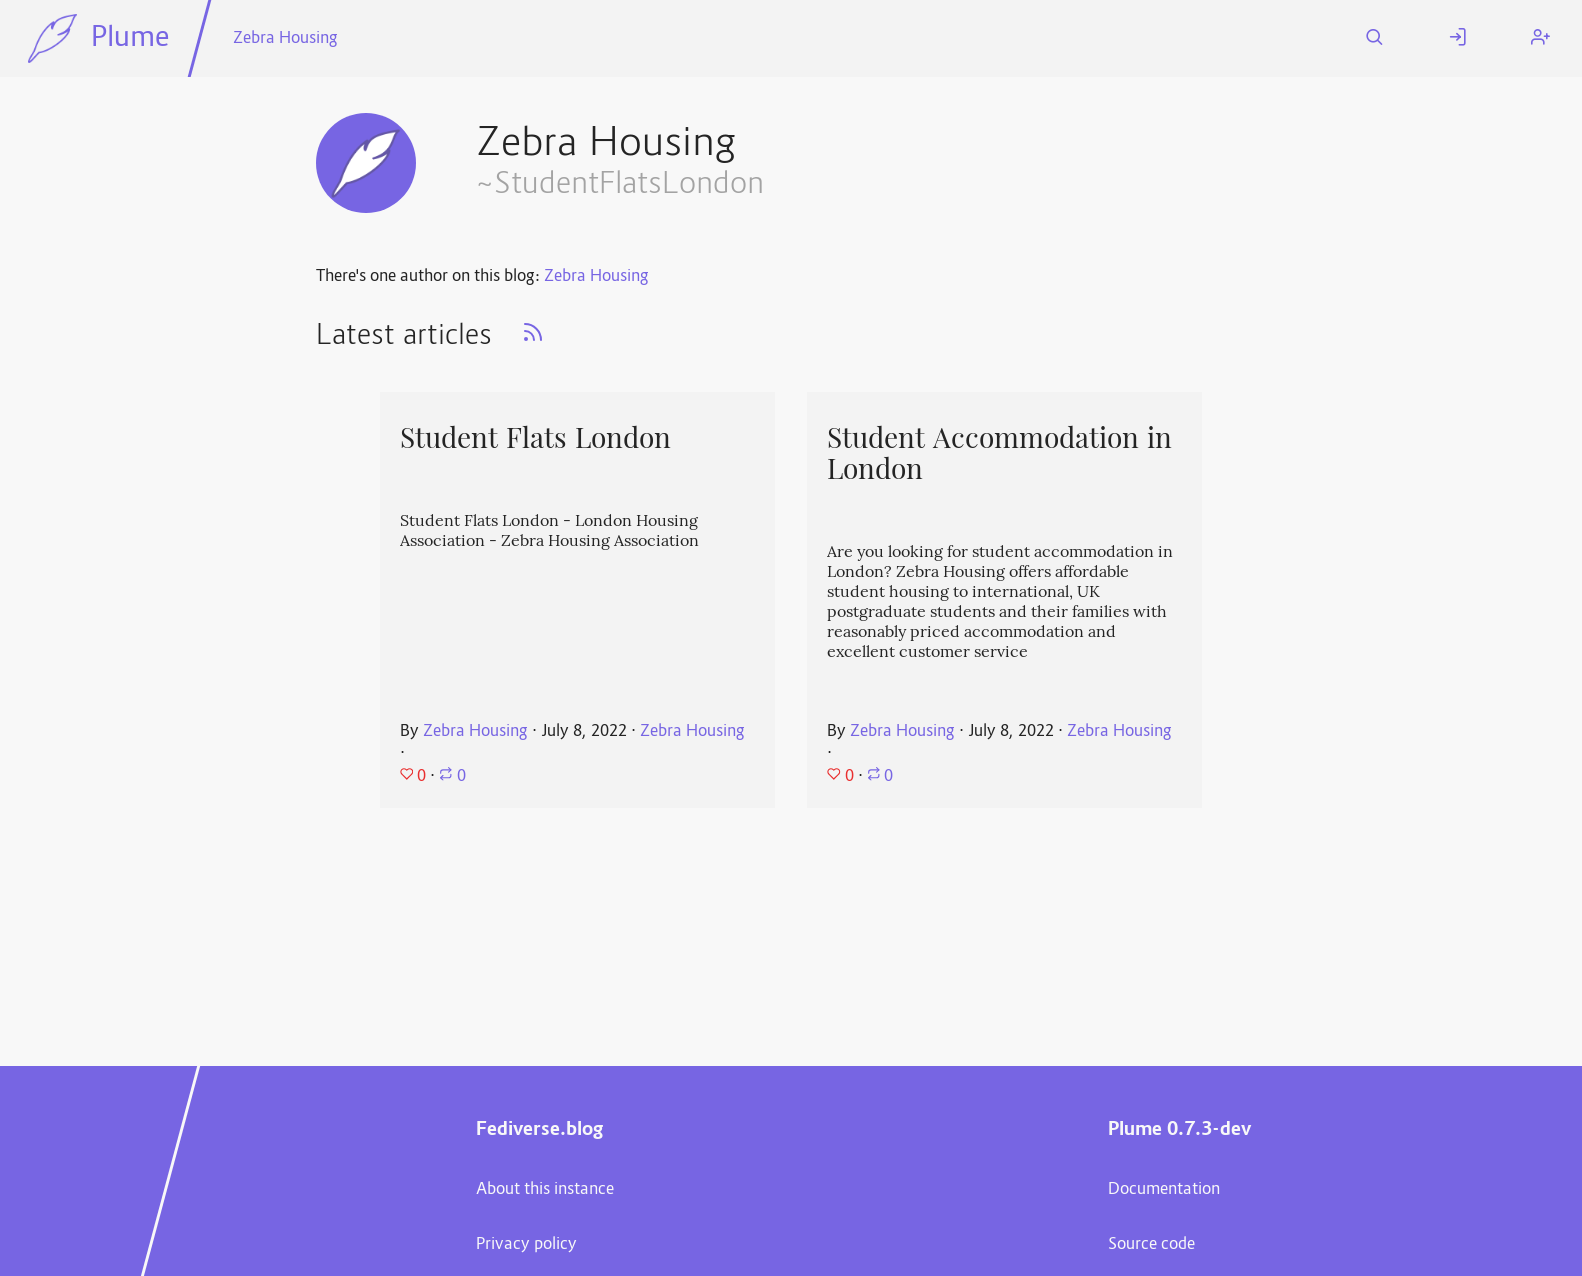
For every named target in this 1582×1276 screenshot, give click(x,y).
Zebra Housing (285, 39)
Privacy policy (526, 1245)
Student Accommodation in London (999, 453)
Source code (1151, 1245)
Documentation (1164, 1190)
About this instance (545, 1190)
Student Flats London (539, 438)
